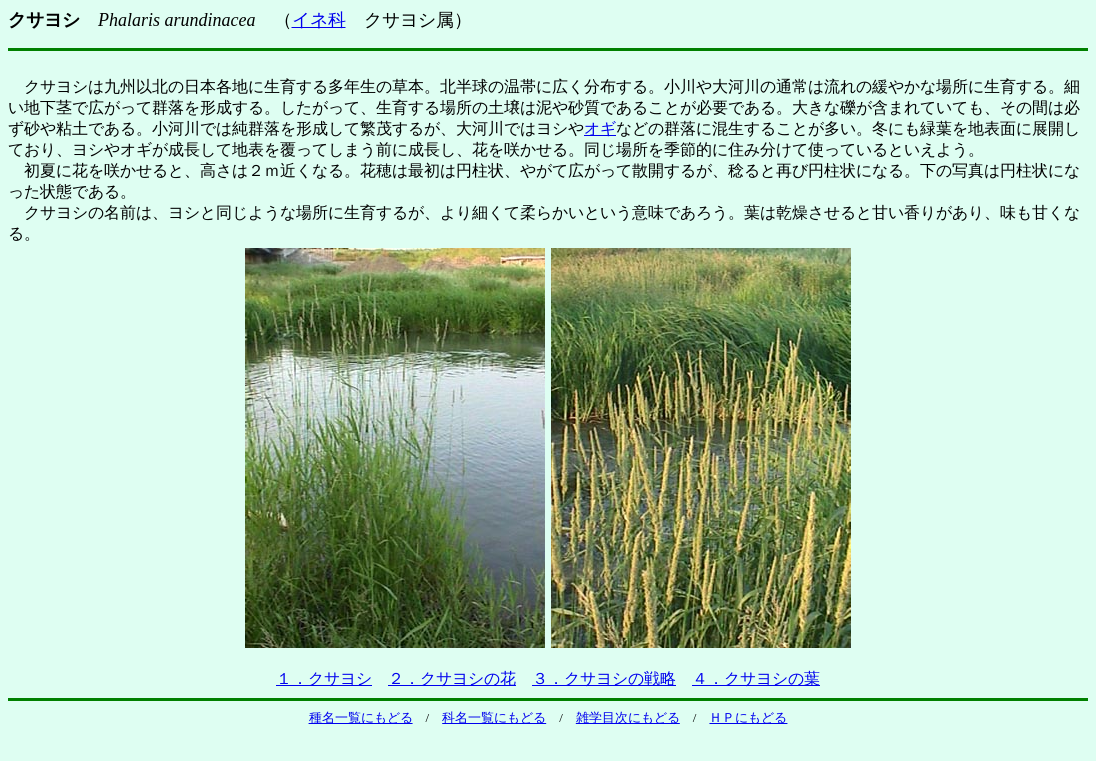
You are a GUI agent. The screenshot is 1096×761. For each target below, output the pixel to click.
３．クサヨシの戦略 (604, 678)
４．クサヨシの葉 (756, 678)
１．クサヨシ (324, 678)
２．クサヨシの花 (452, 678)
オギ (600, 128)
